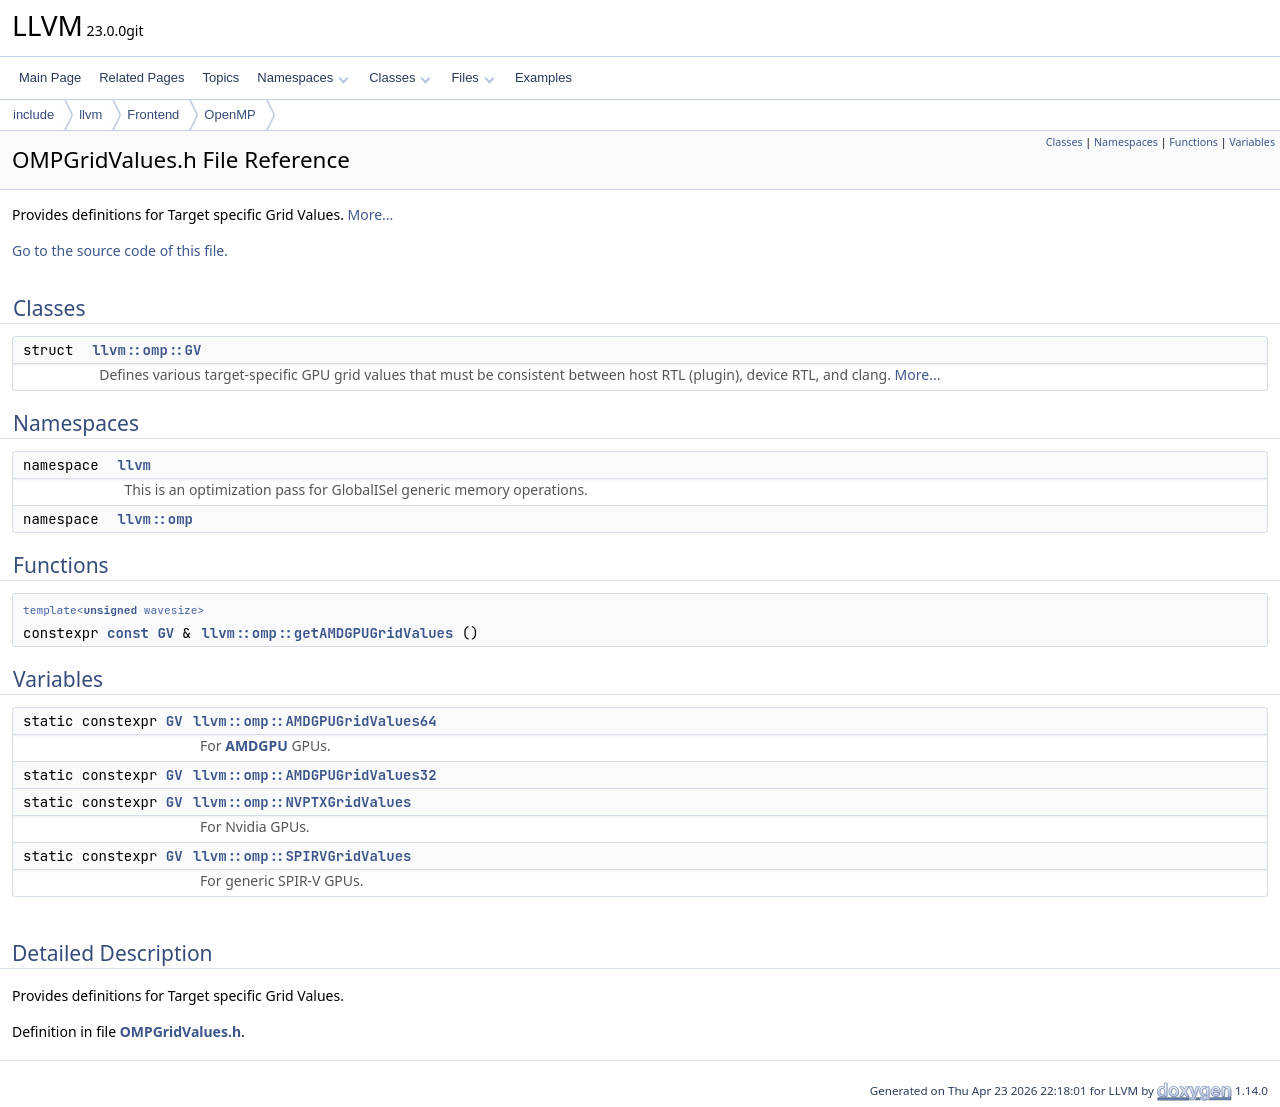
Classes (400, 77)
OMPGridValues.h (180, 1031)
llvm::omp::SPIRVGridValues (302, 856)
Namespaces (302, 77)
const (128, 633)
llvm (90, 114)
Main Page (50, 77)
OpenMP (229, 114)
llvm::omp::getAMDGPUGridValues (327, 633)
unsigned (110, 610)
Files (472, 77)
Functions (1193, 142)
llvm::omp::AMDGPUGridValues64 (315, 721)
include (33, 114)
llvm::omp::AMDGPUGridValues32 (315, 775)
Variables (1252, 142)
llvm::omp (155, 519)
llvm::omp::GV (146, 350)
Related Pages (141, 77)
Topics (220, 77)
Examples (543, 77)
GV (165, 633)
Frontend (153, 114)
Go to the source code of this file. (120, 250)
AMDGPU (256, 745)
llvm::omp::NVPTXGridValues (302, 802)
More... (371, 214)
